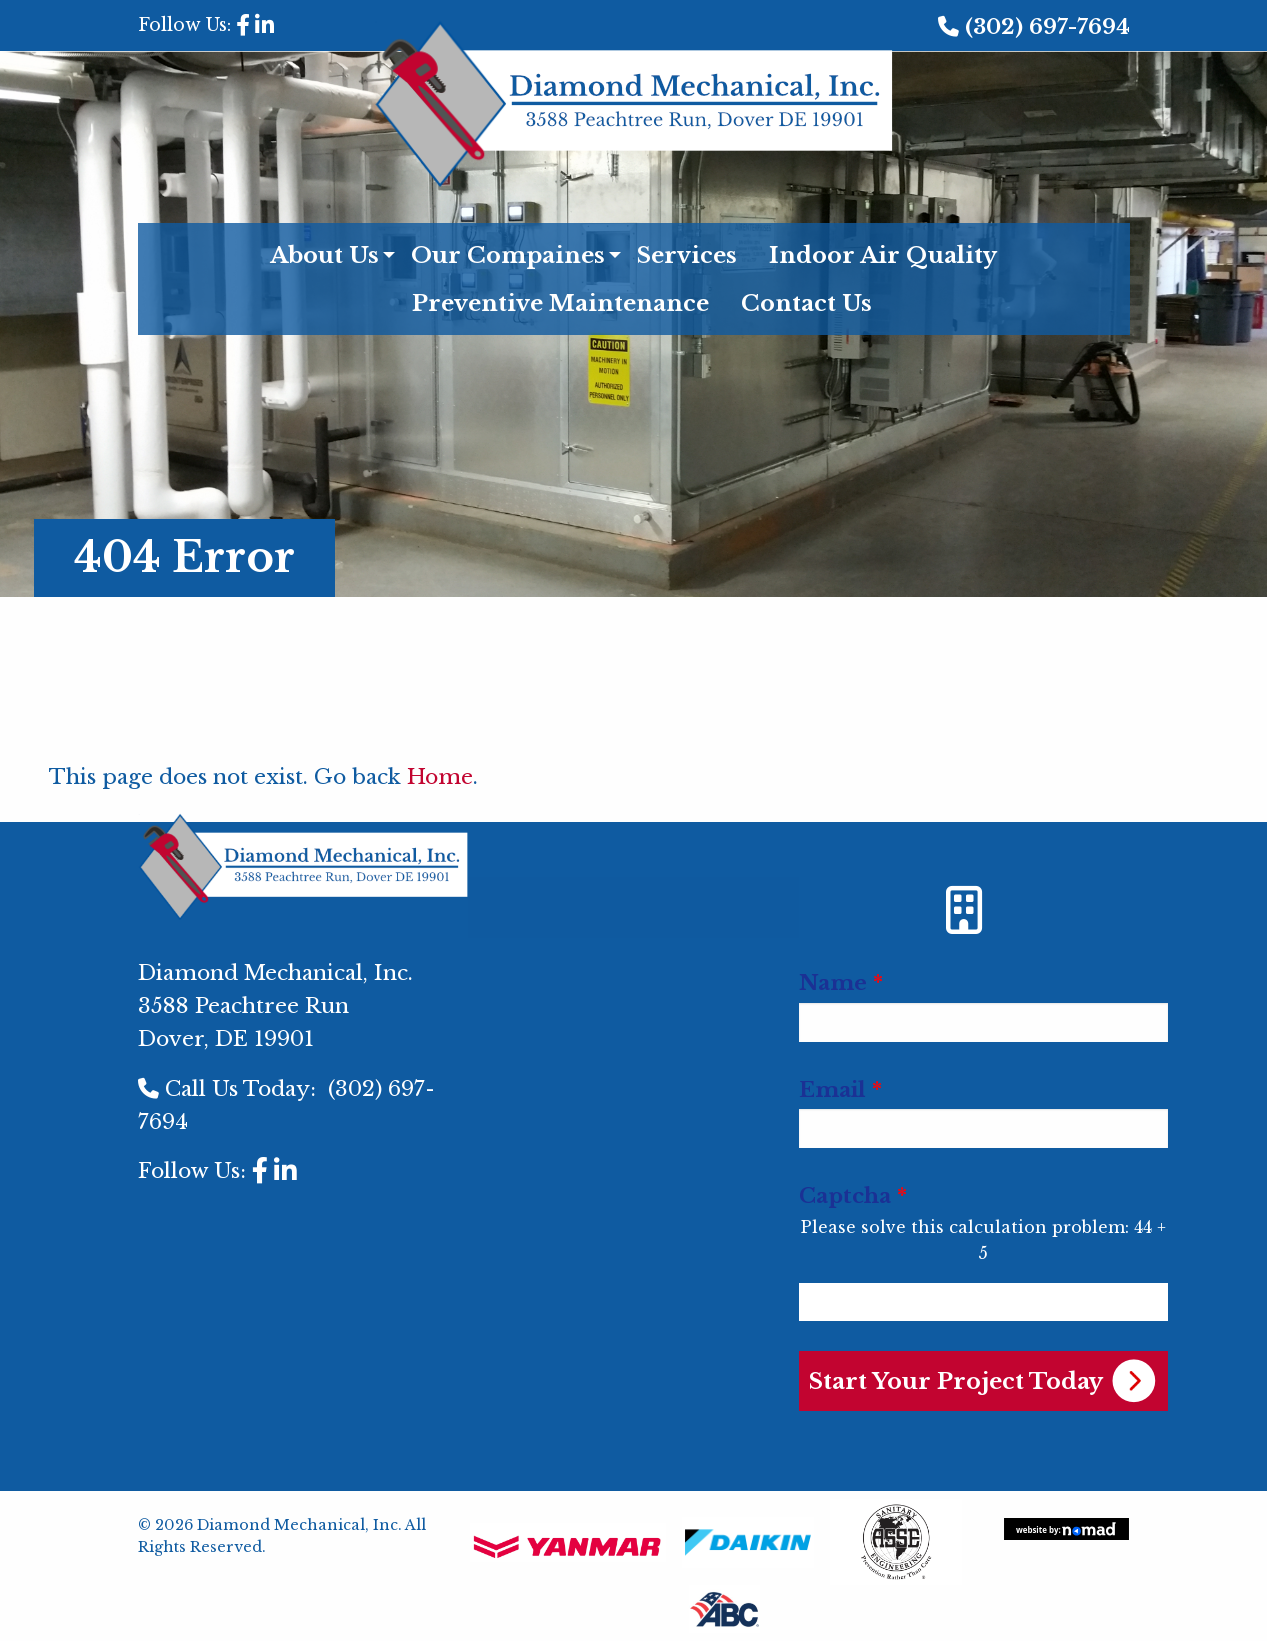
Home (440, 777)
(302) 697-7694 (1047, 27)
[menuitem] (633, 896)
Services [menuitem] (687, 255)
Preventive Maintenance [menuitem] (560, 303)
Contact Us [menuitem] (806, 303)
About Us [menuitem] (324, 255)
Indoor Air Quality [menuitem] (883, 255)
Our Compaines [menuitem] (508, 255)
